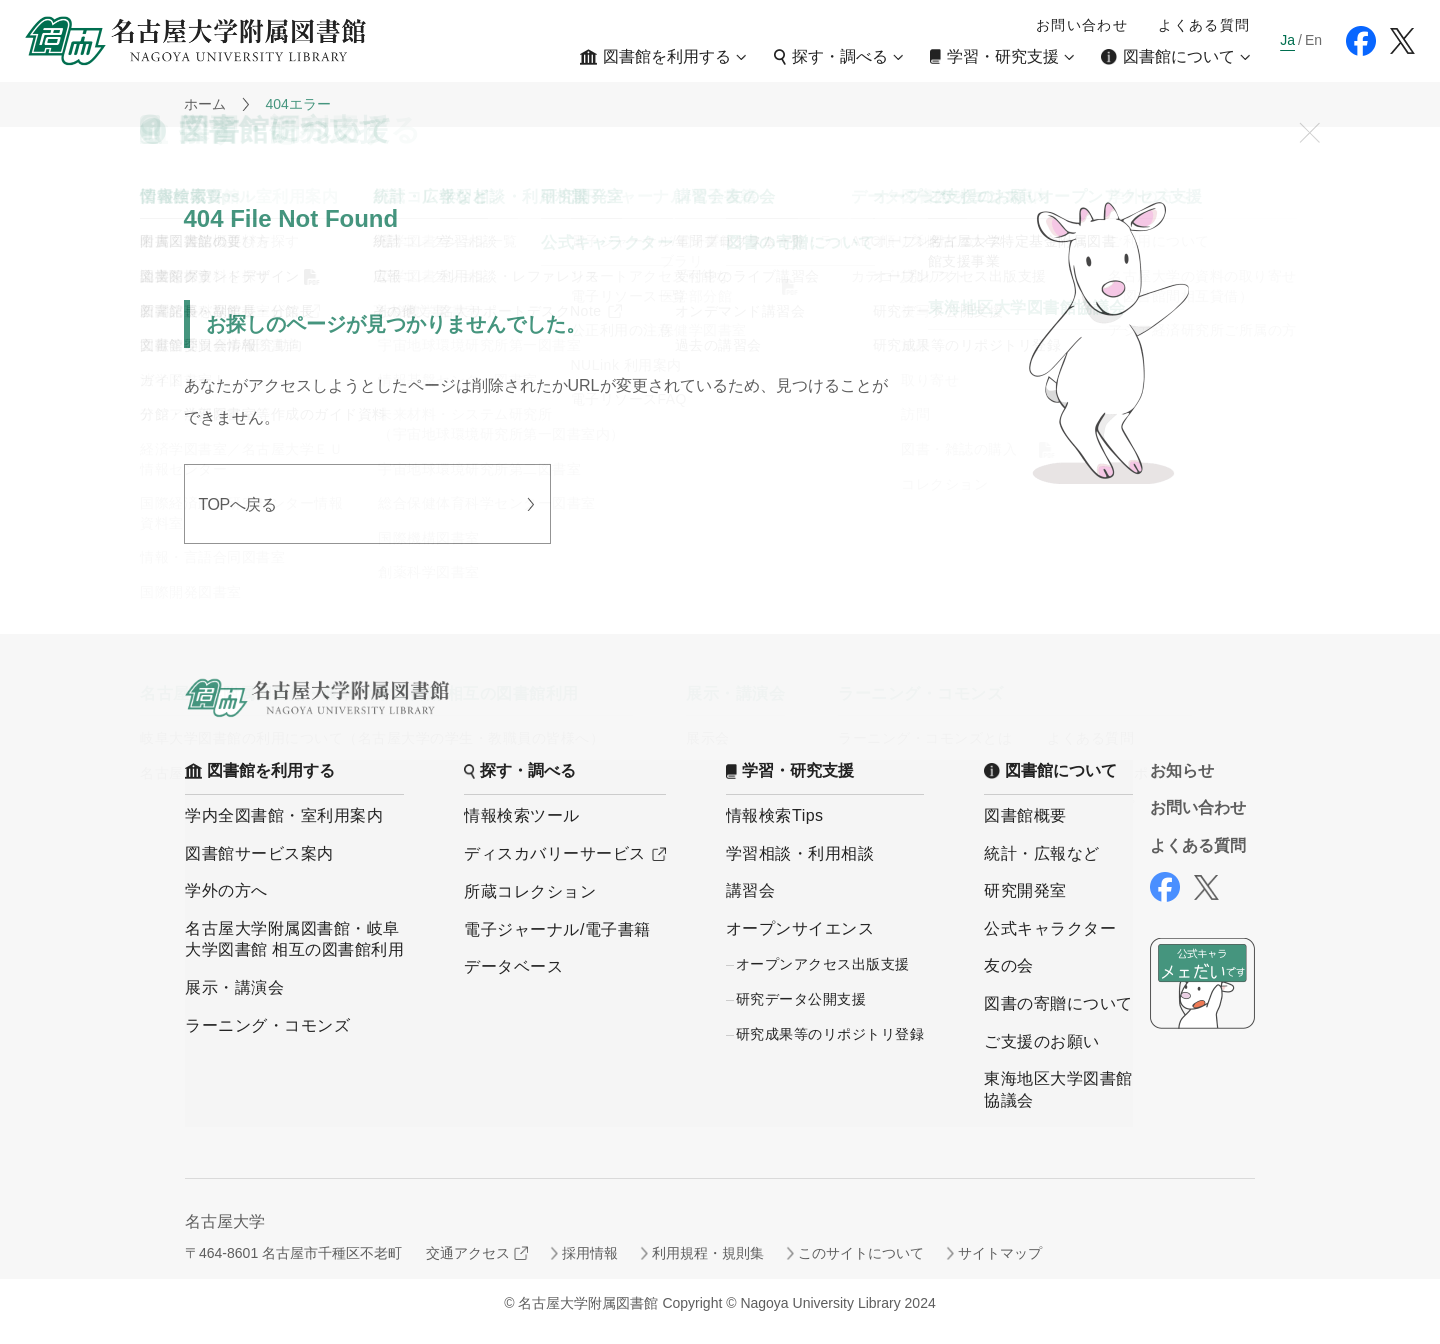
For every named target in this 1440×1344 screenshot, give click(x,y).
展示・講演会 (234, 987)
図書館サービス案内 (259, 853)
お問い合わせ (1082, 25)
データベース (513, 966)
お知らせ (1182, 770)
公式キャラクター (1050, 928)
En (1313, 40)
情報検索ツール (522, 815)
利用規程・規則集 (708, 1253)
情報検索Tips (775, 815)
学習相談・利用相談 (800, 853)
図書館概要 (1025, 815)
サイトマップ (1000, 1253)
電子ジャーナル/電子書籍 (557, 929)
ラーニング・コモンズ (267, 1025)
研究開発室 (1025, 890)
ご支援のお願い (1042, 1041)
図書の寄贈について (1058, 1003)
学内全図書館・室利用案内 (284, 815)
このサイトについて (861, 1253)
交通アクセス (468, 1253)
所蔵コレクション (530, 891)
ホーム (205, 104)
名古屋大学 (225, 1221)
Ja (1287, 40)
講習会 (751, 890)
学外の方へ (226, 890)
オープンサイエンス (800, 928)
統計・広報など (1042, 853)
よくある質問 (1204, 25)
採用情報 (590, 1253)
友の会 (1009, 965)
